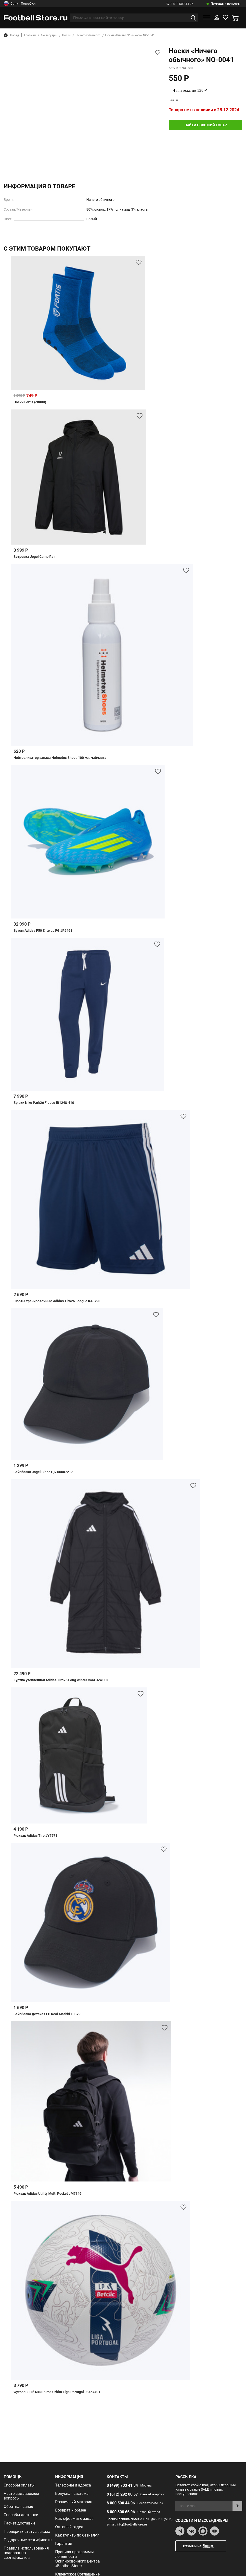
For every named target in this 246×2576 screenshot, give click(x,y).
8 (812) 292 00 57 (122, 2494)
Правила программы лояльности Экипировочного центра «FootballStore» (77, 2559)
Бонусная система (72, 2493)
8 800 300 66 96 (121, 2512)
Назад (11, 35)
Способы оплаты (19, 2485)
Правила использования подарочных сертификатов (26, 2553)
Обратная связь (18, 2506)
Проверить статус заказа (27, 2531)
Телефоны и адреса (73, 2485)
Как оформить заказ (74, 2518)
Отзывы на (204, 2546)
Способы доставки (21, 2514)
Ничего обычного (100, 200)
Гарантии (63, 2543)
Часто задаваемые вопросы (21, 2495)
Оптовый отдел (69, 2527)
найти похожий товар (205, 125)
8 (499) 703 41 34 (122, 2485)
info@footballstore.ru (132, 2524)
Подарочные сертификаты (28, 2540)
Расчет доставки (19, 2523)
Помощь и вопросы (226, 3)
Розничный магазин (73, 2501)
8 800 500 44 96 (180, 4)
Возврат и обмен (70, 2510)
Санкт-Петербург (20, 3)
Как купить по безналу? (77, 2535)
